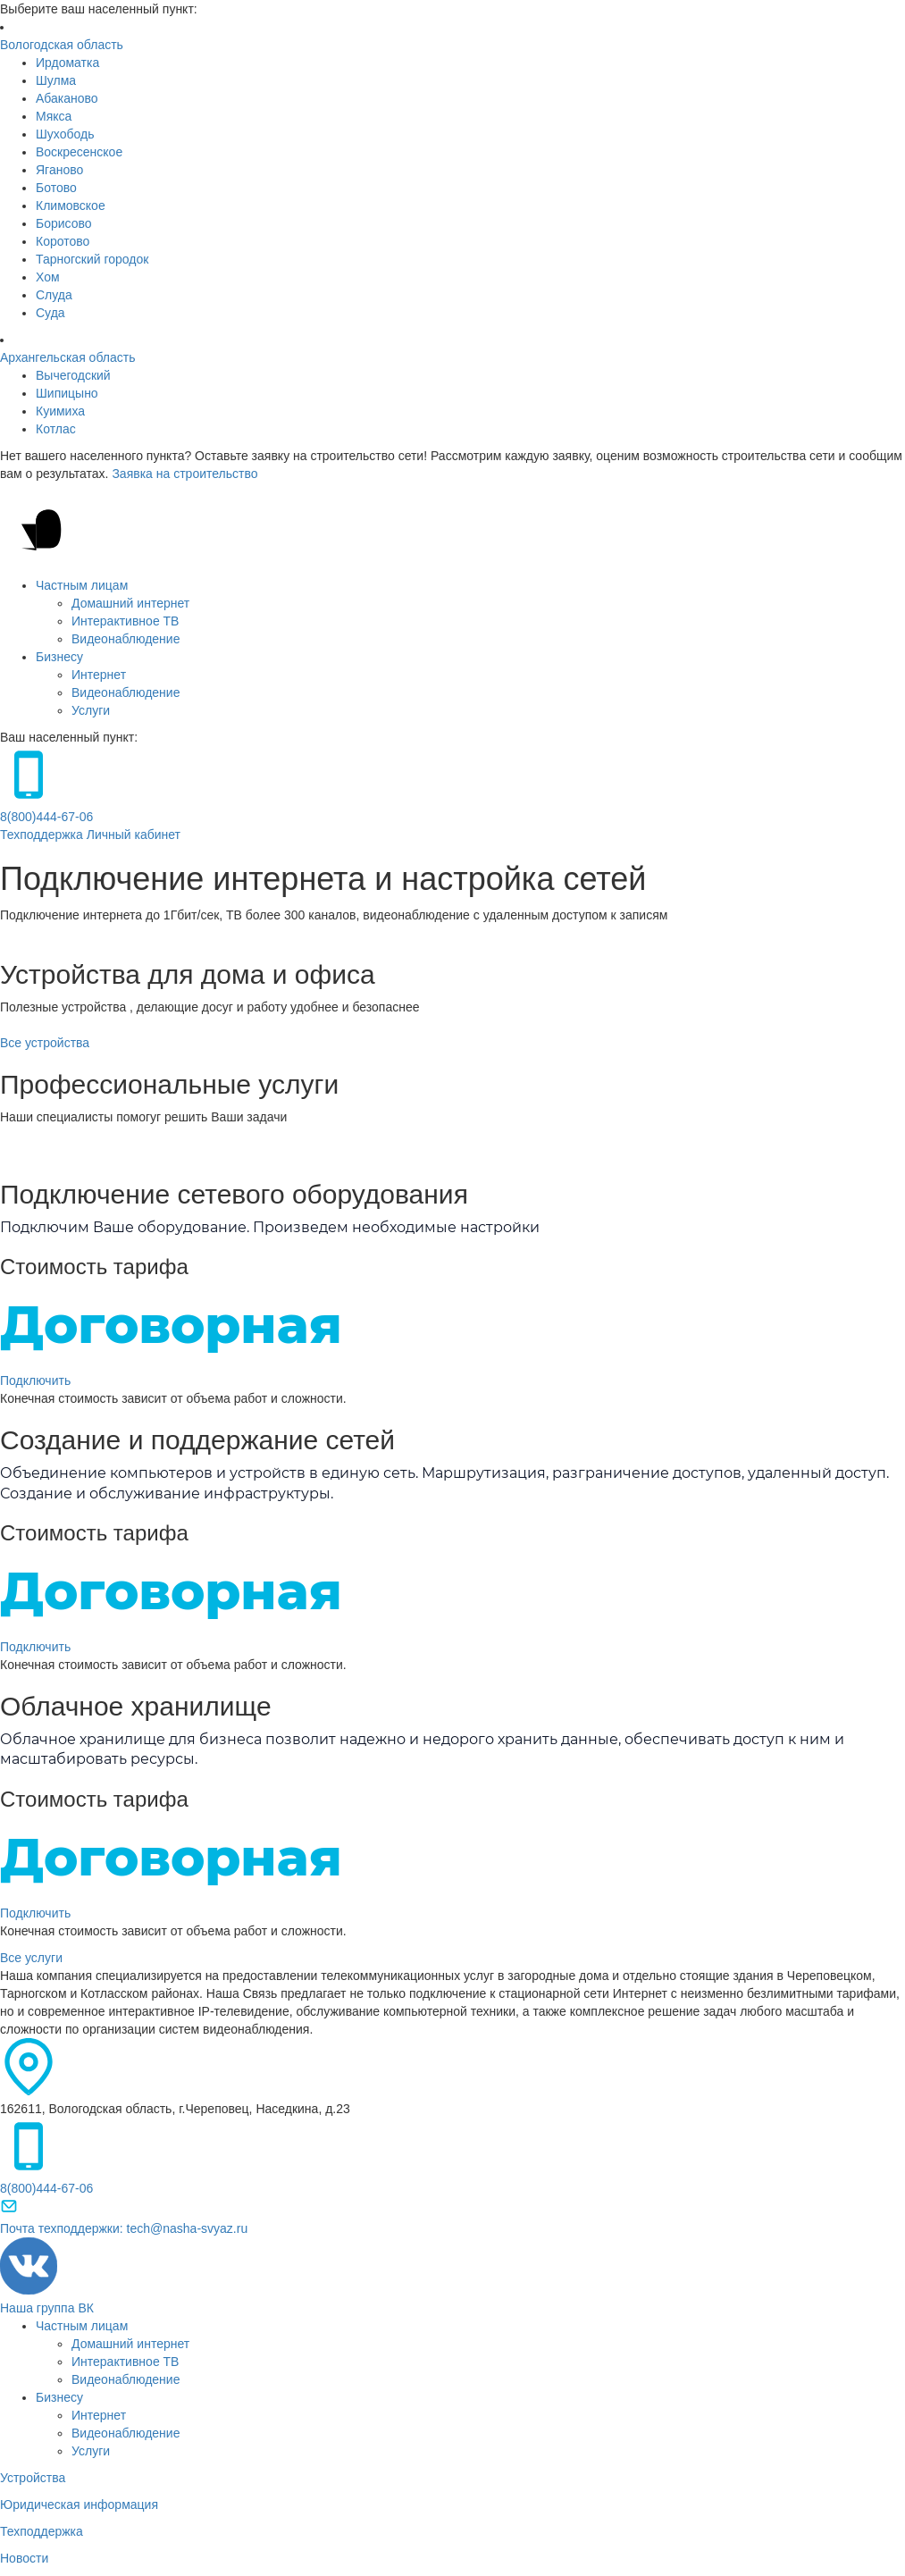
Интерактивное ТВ (125, 621)
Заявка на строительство (184, 473)
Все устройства (44, 1043)
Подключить (35, 1380)
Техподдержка (41, 834)
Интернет (98, 674)
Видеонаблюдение (125, 639)
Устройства (32, 2478)
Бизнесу (59, 657)
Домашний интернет (130, 603)
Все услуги (31, 1958)
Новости (24, 2558)
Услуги (90, 710)
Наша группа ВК (47, 2308)
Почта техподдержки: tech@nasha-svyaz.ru (123, 2228)
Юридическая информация (79, 2504)
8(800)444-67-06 (46, 817)
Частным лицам (82, 585)
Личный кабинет (133, 834)
